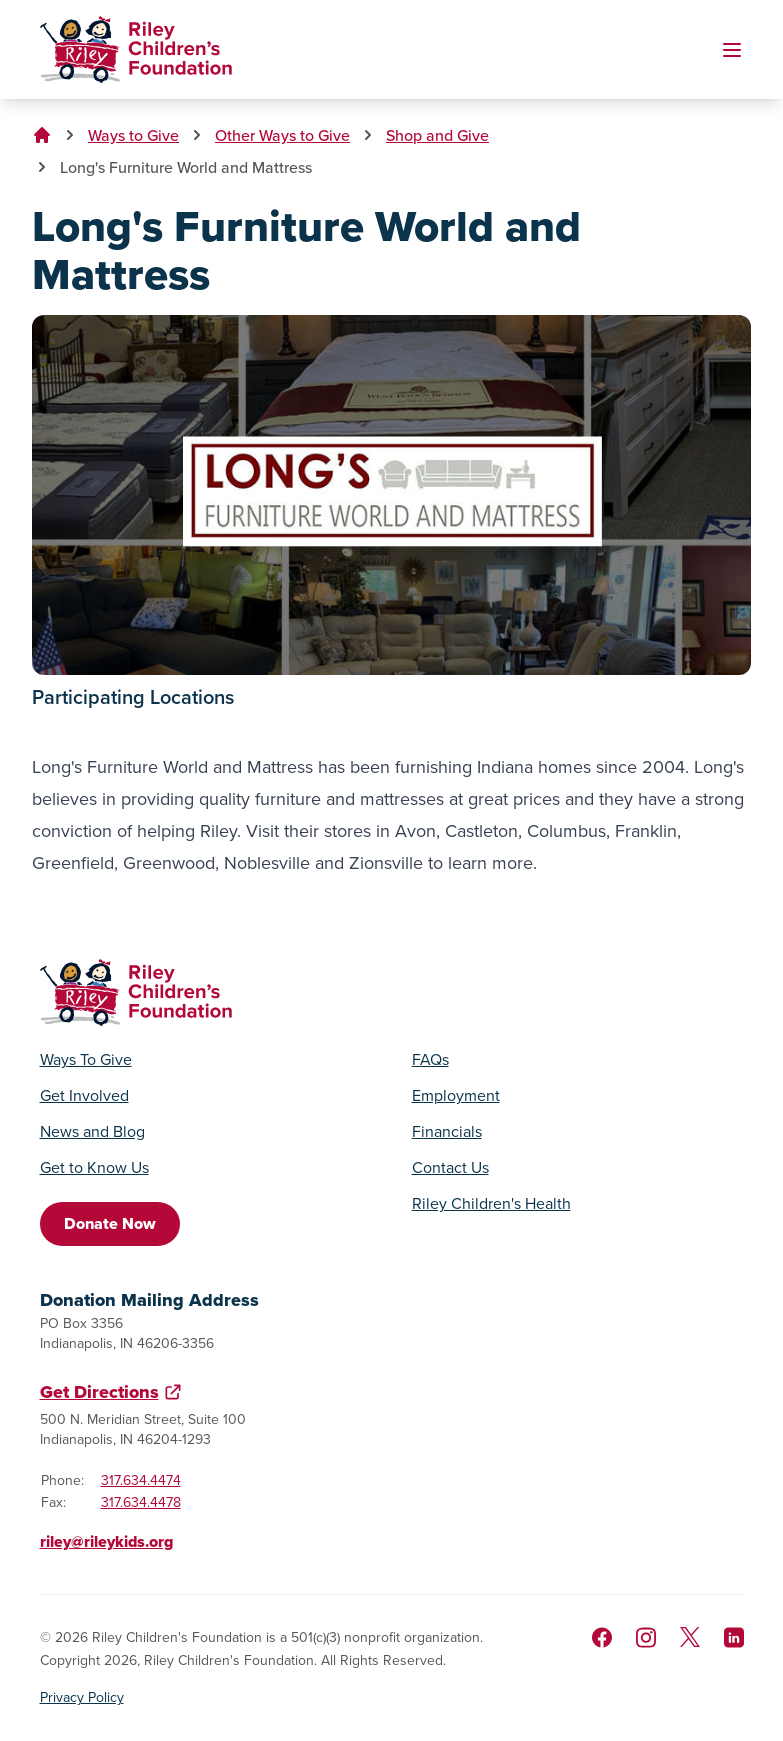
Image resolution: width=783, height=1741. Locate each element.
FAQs (430, 1060)
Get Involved (84, 1096)
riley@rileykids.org (106, 1541)
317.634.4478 (141, 1502)
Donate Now (110, 1223)
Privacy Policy (82, 1698)
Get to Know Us (94, 1168)
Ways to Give (133, 135)
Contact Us (450, 1168)
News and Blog (92, 1132)
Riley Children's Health (491, 1204)
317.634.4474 (141, 1480)
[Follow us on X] (690, 1637)
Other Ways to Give (282, 135)
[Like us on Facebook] (602, 1637)
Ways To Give (86, 1060)
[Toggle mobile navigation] (732, 50)
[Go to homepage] (136, 49)
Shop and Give (437, 135)
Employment (456, 1096)
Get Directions (99, 1392)
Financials (447, 1132)
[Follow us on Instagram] (646, 1637)
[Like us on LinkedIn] (734, 1637)
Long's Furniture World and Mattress (186, 167)
